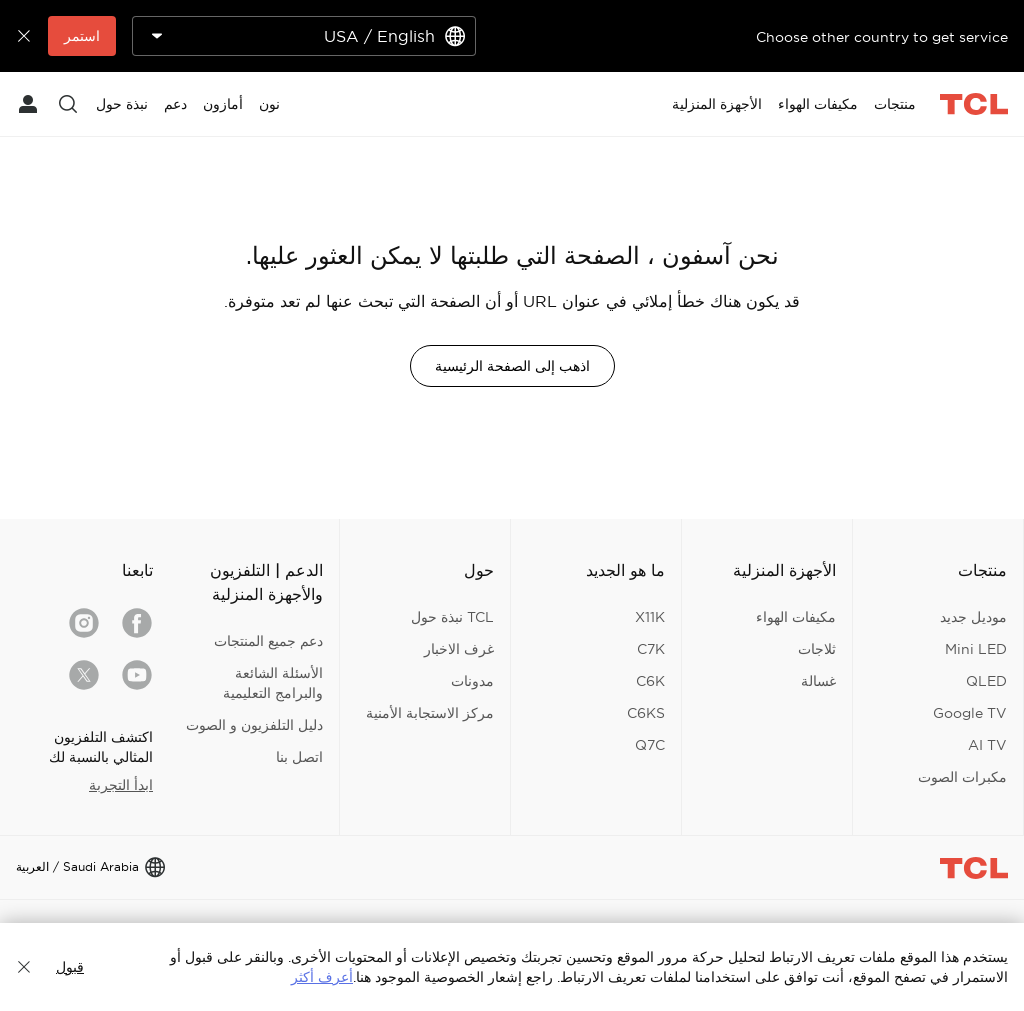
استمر (82, 36)
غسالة (818, 681)
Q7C (650, 745)
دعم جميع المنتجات (268, 641)
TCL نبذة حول (452, 617)
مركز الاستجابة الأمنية (430, 713)
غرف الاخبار (459, 649)
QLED (986, 681)
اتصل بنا (299, 757)
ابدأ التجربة (121, 785)
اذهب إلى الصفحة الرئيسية (512, 366)
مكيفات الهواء (796, 617)
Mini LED (976, 649)
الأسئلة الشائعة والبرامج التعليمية (273, 683)
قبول (70, 967)
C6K (650, 681)
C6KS (646, 713)
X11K (650, 617)
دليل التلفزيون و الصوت (254, 725)
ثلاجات (817, 649)
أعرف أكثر (322, 977)
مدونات (472, 681)
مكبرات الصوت (962, 777)
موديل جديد (973, 617)
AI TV (987, 745)
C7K (651, 649)
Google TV (970, 713)
